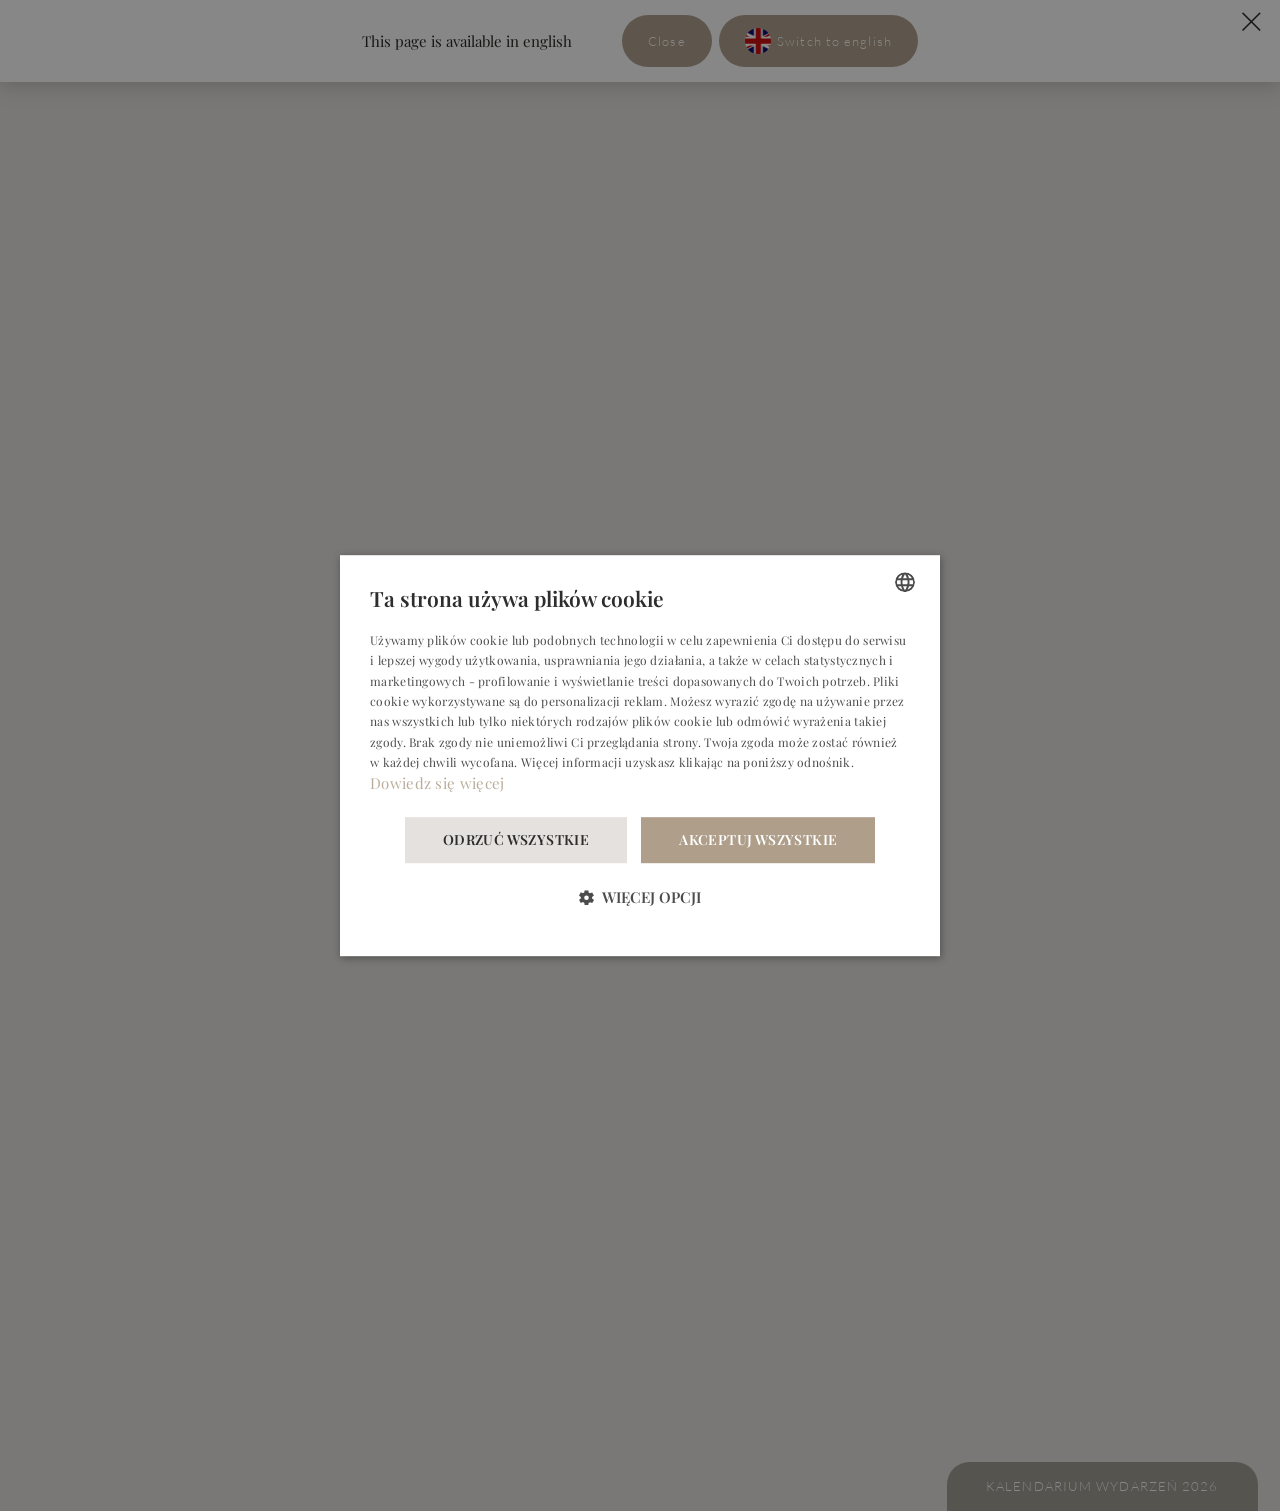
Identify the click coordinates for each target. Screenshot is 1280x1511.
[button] (640, 897)
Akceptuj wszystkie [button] (758, 839)
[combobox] (905, 582)
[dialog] (640, 756)
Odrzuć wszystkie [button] (516, 839)
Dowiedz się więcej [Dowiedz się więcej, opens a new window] (437, 783)
